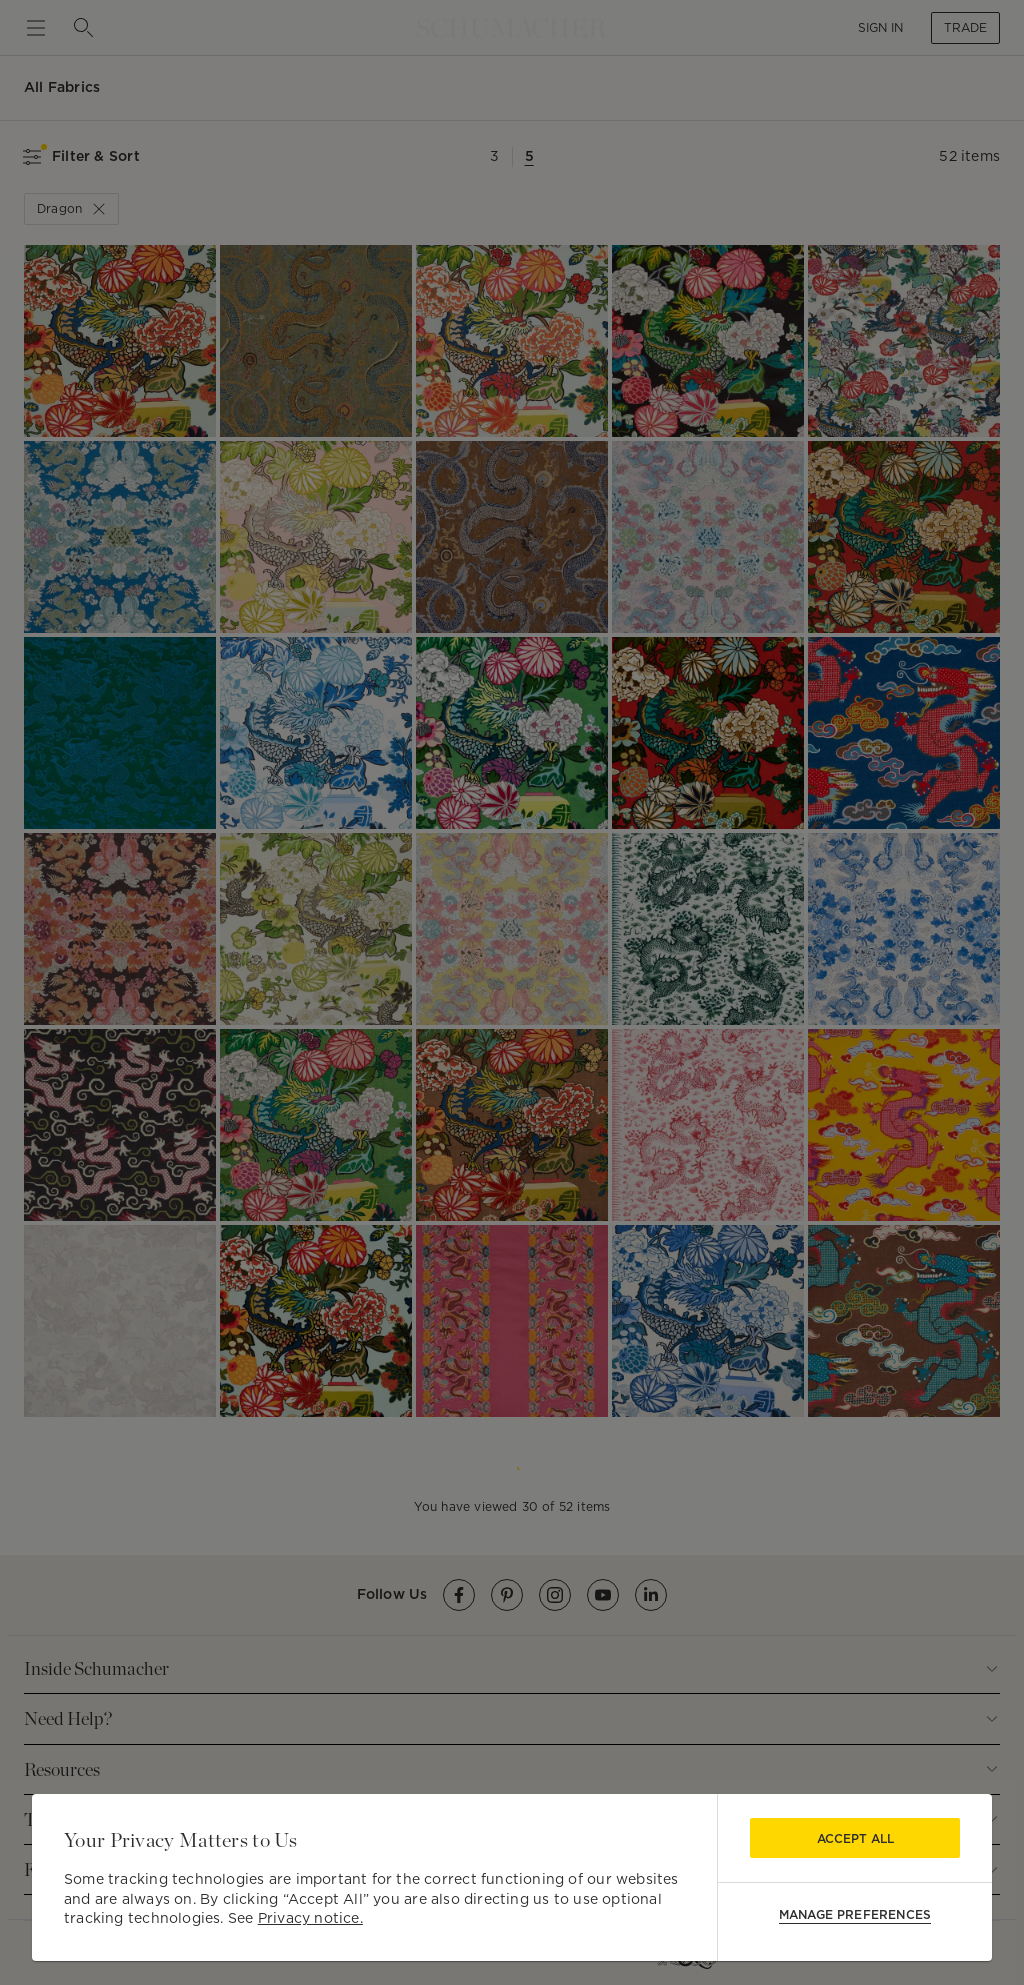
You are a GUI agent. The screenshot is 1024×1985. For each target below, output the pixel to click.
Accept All (855, 1838)
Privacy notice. (310, 1918)
